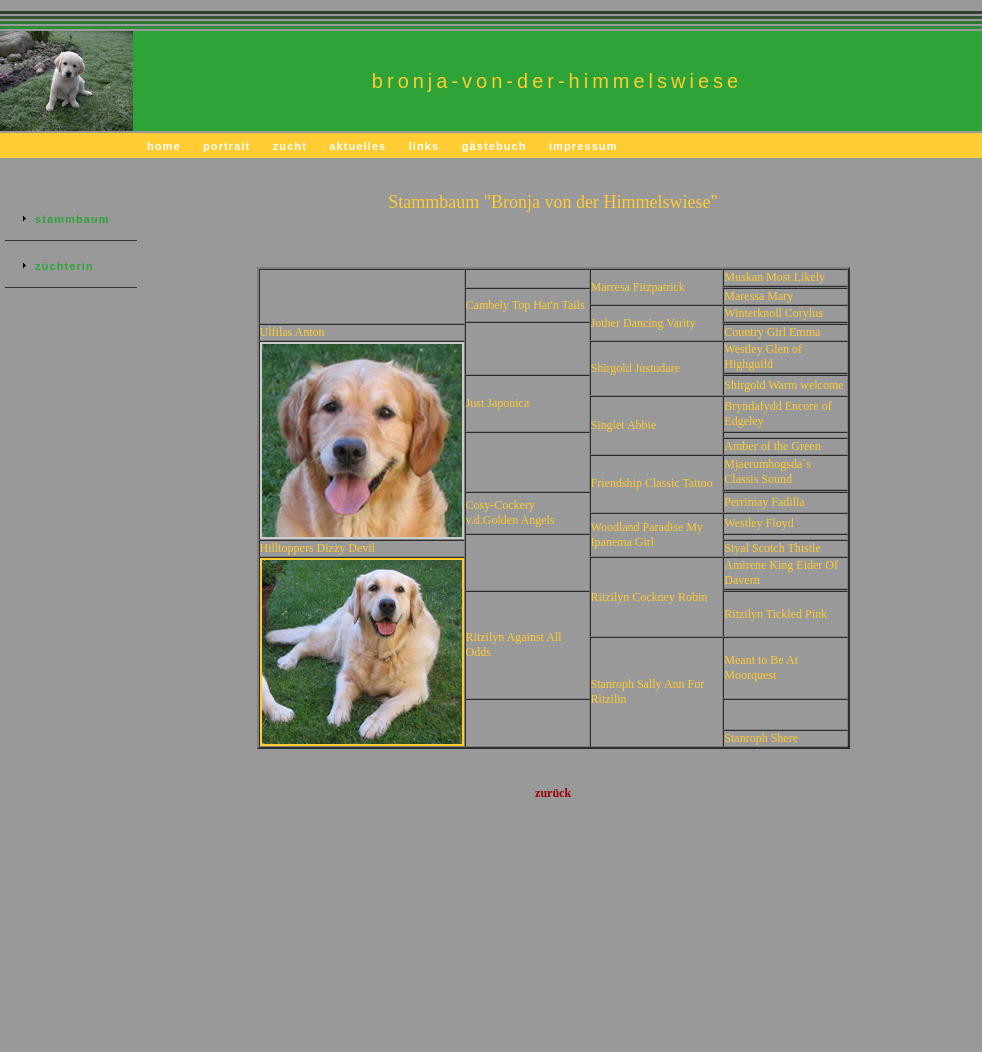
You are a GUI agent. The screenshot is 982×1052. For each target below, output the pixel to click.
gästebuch (494, 146)
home (164, 146)
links (424, 146)
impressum (583, 146)
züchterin (64, 266)
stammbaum (72, 219)
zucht (290, 146)
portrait (226, 146)
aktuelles (357, 146)
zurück (553, 793)
